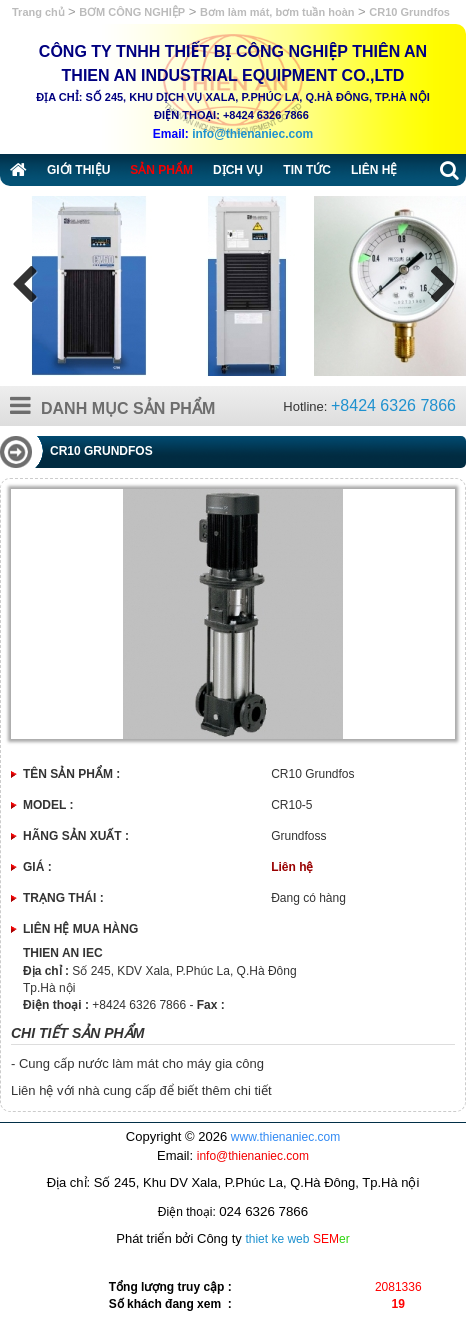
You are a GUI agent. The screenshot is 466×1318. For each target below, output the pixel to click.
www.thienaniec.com (285, 1137)
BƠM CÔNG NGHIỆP (132, 12)
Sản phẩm (161, 170)
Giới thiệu (78, 170)
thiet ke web (277, 1239)
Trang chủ (40, 12)
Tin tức (307, 170)
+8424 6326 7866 (393, 405)
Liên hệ (374, 170)
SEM (331, 1239)
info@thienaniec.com (252, 134)
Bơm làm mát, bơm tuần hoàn (277, 12)
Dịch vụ (238, 170)
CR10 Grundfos (409, 12)
